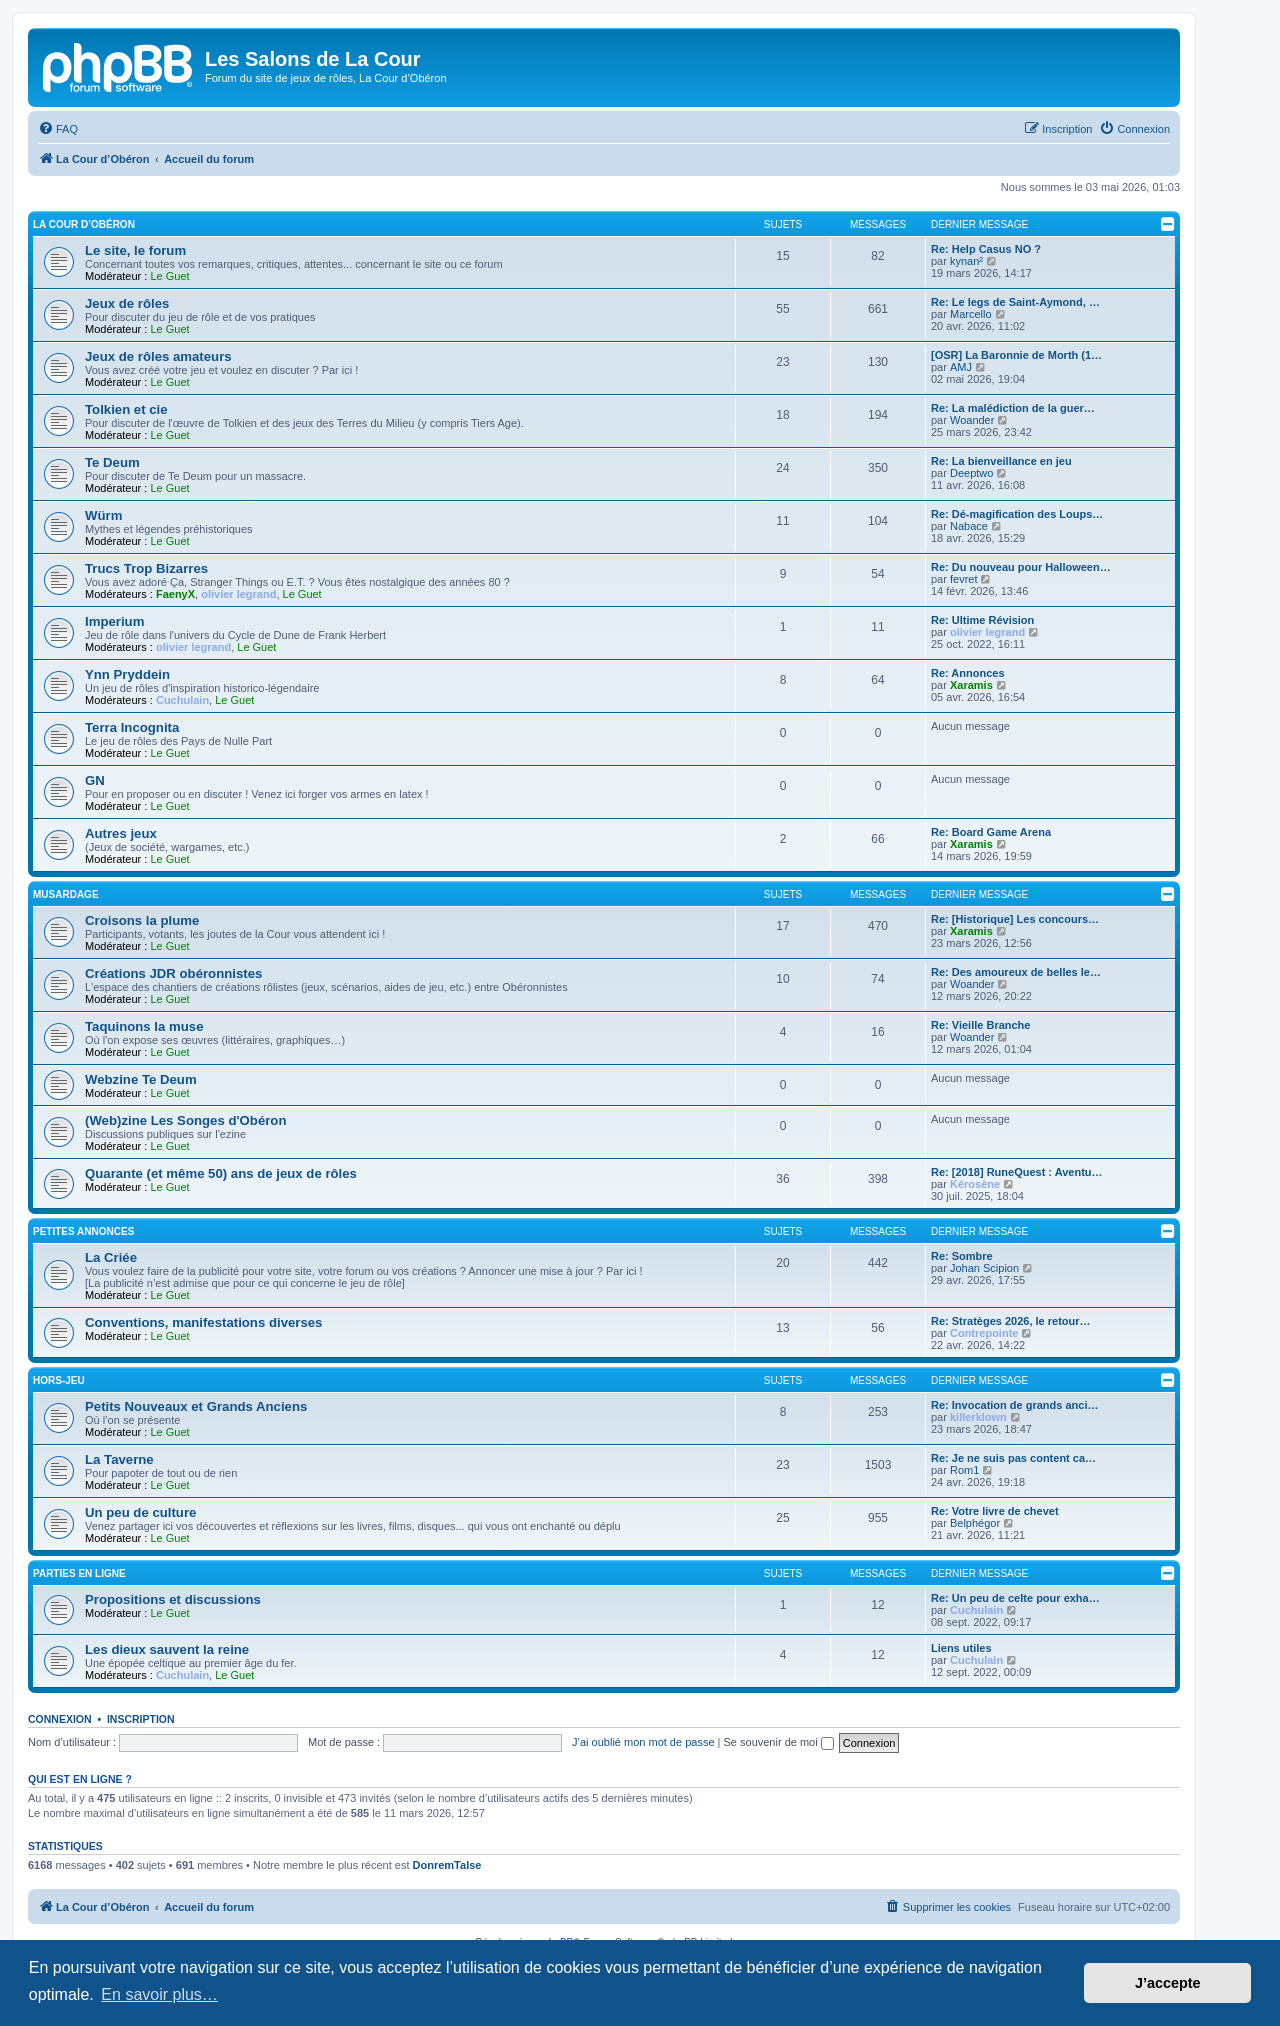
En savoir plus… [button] (159, 1994)
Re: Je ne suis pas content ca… (1013, 1458)
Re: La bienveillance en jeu (1001, 461)
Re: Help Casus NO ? (986, 249)
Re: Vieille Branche (980, 1025)
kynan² (966, 261)
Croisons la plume (142, 920)
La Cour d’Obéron (84, 224)
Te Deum (112, 462)
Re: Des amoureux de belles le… (1016, 972)
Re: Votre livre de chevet (995, 1511)
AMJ (961, 367)
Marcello (971, 314)
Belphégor (975, 1523)
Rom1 (964, 1470)
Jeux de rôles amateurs (158, 356)
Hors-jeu (59, 1380)
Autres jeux (121, 833)
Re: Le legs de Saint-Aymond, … (1015, 302)
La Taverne (119, 1459)
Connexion (60, 1719)
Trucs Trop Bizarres (146, 568)
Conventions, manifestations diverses (203, 1322)
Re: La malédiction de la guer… (1013, 408)
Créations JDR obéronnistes (173, 973)
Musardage (66, 894)
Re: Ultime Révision (982, 620)
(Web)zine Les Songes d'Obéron (185, 1120)
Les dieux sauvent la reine (167, 1649)
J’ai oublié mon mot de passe (643, 1742)
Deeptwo (971, 473)
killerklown (978, 1417)
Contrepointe (984, 1333)
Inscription (141, 1719)
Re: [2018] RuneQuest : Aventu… (1017, 1172)
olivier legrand (238, 594)
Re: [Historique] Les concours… (1015, 919)
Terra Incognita (132, 727)
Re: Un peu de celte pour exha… (1015, 1598)
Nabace (969, 526)
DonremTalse (447, 1865)
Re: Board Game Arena (991, 832)
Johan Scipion (984, 1268)
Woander (972, 420)
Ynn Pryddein (127, 674)
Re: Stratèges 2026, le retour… (1011, 1321)
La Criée (111, 1257)
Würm (103, 515)
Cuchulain (182, 700)
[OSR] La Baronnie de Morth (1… (1016, 355)
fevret (964, 579)
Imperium (114, 621)
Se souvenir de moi (779, 1742)
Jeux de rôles (127, 303)
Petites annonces (83, 1231)
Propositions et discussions (173, 1599)
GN (95, 780)
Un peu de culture (140, 1512)
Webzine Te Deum (141, 1079)
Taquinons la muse (144, 1026)
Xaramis (971, 685)
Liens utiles (961, 1648)
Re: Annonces (968, 673)
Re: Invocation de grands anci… (1014, 1405)
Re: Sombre (962, 1256)
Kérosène (975, 1184)
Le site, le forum (135, 250)
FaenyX (175, 594)
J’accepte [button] (1168, 1983)
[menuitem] (58, 129)
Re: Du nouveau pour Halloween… (1021, 567)
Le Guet (169, 276)
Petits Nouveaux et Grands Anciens (196, 1406)
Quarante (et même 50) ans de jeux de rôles (221, 1173)
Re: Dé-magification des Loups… (1017, 514)
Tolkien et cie (126, 409)
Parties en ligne (79, 1573)
